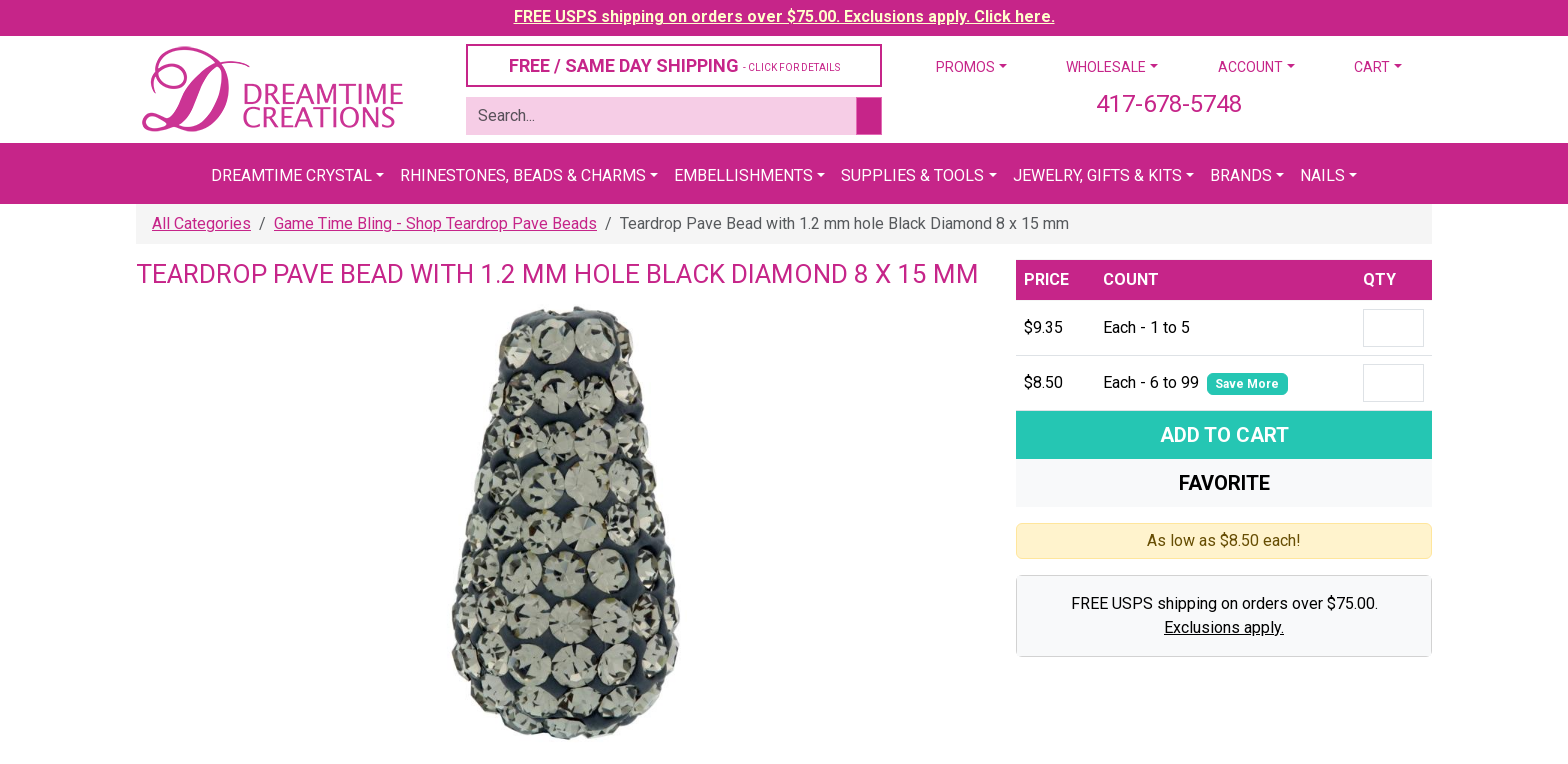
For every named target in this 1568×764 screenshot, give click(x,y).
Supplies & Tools (912, 175)
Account (1250, 67)
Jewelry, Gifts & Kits (1097, 175)
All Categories (201, 223)
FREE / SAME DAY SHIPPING (674, 65)
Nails (1322, 175)
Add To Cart (1224, 435)
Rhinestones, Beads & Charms (523, 175)
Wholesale (1106, 67)
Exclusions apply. (1224, 627)
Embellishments (743, 175)
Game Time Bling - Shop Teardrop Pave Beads (435, 223)
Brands (1241, 175)
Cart (1372, 67)
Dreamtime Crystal (291, 175)
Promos (965, 67)
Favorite (1224, 483)
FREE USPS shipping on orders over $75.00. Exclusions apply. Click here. (784, 16)
